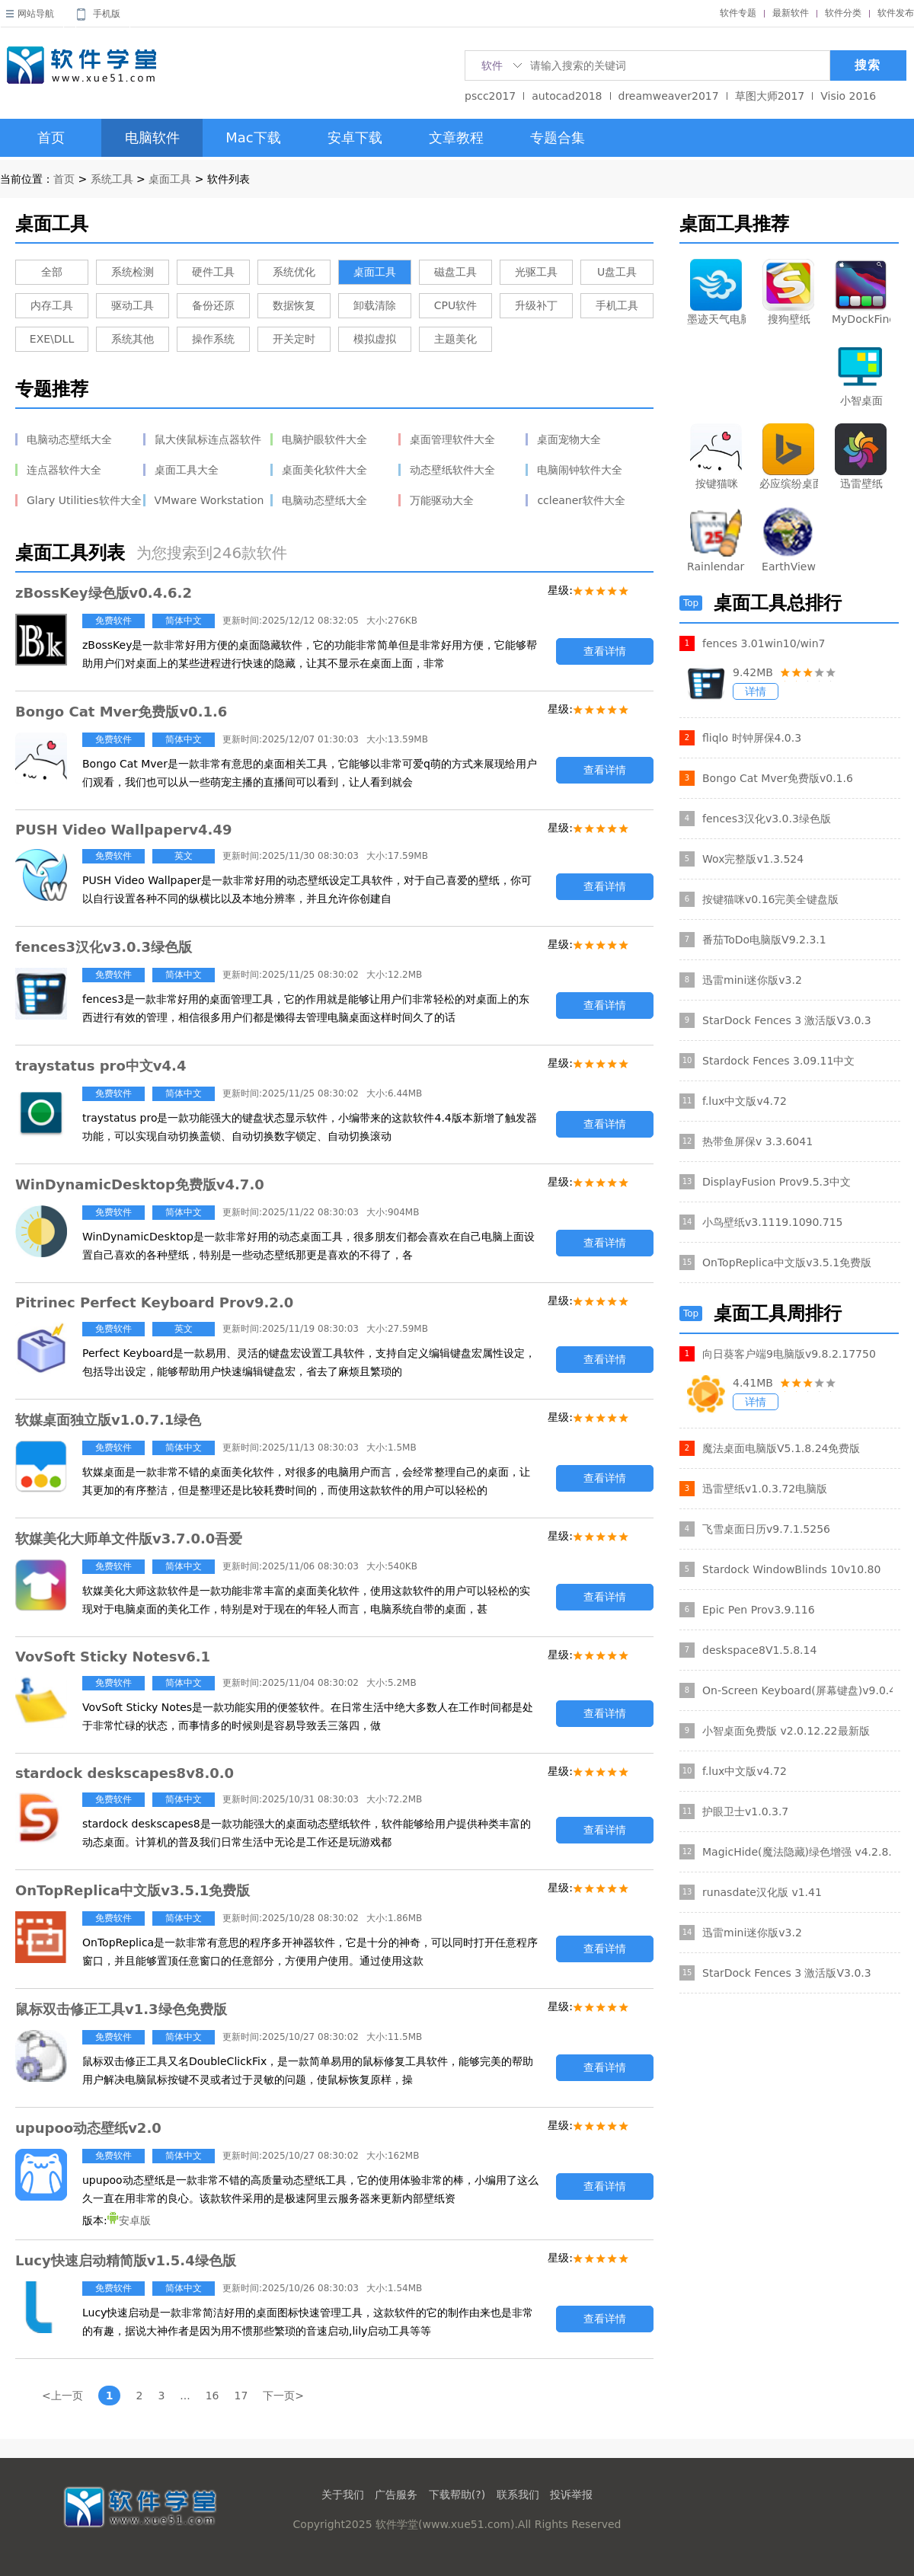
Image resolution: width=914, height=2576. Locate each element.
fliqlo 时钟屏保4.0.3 (751, 738)
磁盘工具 (455, 272)
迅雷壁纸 (861, 483)
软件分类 (843, 13)
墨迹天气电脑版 (716, 319)
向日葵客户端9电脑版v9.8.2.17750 (789, 1354)
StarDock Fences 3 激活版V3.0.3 (786, 1020)
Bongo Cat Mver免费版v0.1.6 (121, 712)
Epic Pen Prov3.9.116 (758, 1610)
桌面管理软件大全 (452, 439)
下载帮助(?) (457, 2494)
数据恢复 (294, 305)
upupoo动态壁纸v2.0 (88, 2128)
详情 (755, 691)
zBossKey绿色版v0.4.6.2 (103, 593)
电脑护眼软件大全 (324, 439)
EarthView (789, 566)
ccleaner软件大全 (581, 500)
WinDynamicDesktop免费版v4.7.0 (139, 1184)
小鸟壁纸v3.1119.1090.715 (772, 1222)
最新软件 (790, 13)
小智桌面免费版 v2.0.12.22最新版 (786, 1731)
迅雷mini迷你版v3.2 (752, 980)
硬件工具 (213, 272)
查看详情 (604, 651)
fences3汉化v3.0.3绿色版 (103, 947)
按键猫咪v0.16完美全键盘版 (770, 899)
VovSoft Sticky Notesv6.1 (112, 1657)
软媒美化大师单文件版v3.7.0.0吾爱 (128, 1539)
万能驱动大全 (442, 500)
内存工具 (51, 305)
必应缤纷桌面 (788, 483)
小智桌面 (861, 400)
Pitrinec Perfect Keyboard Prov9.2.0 (154, 1302)
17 (241, 2395)
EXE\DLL (52, 339)
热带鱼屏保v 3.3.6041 (757, 1141)
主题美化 (455, 339)
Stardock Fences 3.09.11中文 (778, 1061)
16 (212, 2395)
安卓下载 (355, 137)
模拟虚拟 (374, 339)
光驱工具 (536, 272)
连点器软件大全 (64, 470)
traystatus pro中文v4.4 (100, 1066)
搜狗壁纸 (789, 319)
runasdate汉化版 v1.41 (762, 1892)
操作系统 (213, 339)
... (185, 2395)
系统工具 (112, 179)
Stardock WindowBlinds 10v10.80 (791, 1569)
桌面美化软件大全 (324, 470)
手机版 (106, 13)
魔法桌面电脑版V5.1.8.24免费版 (781, 1448)
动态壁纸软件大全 (452, 470)
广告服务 (396, 2494)
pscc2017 (490, 96)
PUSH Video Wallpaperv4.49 (123, 830)
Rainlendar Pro (716, 566)
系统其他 (132, 339)
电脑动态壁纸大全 (69, 439)
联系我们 (518, 2494)
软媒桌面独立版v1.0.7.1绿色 (108, 1420)
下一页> (283, 2395)
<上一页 (62, 2395)
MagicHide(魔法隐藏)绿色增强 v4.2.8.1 (797, 1852)
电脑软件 (152, 137)
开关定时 (294, 339)
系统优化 (294, 272)
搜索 (867, 65)
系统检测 (132, 272)
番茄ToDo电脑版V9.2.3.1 (764, 940)
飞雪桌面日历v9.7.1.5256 (766, 1529)
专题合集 (557, 137)
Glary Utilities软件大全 (84, 500)
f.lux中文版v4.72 (744, 1101)
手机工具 (617, 305)
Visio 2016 (848, 96)
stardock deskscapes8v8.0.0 (124, 1773)
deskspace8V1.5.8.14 (759, 1650)
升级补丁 (536, 305)
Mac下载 (252, 137)
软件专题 (738, 13)
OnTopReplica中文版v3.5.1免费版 (132, 1890)
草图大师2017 (770, 96)
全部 (51, 272)
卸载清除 (374, 305)
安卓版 (129, 2220)
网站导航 (36, 13)
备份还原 (213, 305)
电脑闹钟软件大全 (579, 470)
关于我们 (342, 2494)
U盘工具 (617, 272)
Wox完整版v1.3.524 (753, 859)
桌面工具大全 (187, 470)
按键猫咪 (716, 483)
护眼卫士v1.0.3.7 (745, 1811)
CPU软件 (455, 305)
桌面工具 (170, 179)
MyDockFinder (861, 319)
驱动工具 (132, 305)
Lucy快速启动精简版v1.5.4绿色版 (125, 2260)
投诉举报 (571, 2494)
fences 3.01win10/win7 (764, 643)
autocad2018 (567, 96)
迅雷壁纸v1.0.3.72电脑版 (764, 1489)
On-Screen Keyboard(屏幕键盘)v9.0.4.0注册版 (797, 1690)
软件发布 (895, 13)
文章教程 (456, 137)
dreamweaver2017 (668, 96)
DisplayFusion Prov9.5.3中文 (776, 1182)
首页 (51, 137)
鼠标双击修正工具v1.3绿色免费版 (121, 2009)
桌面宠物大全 (569, 439)
